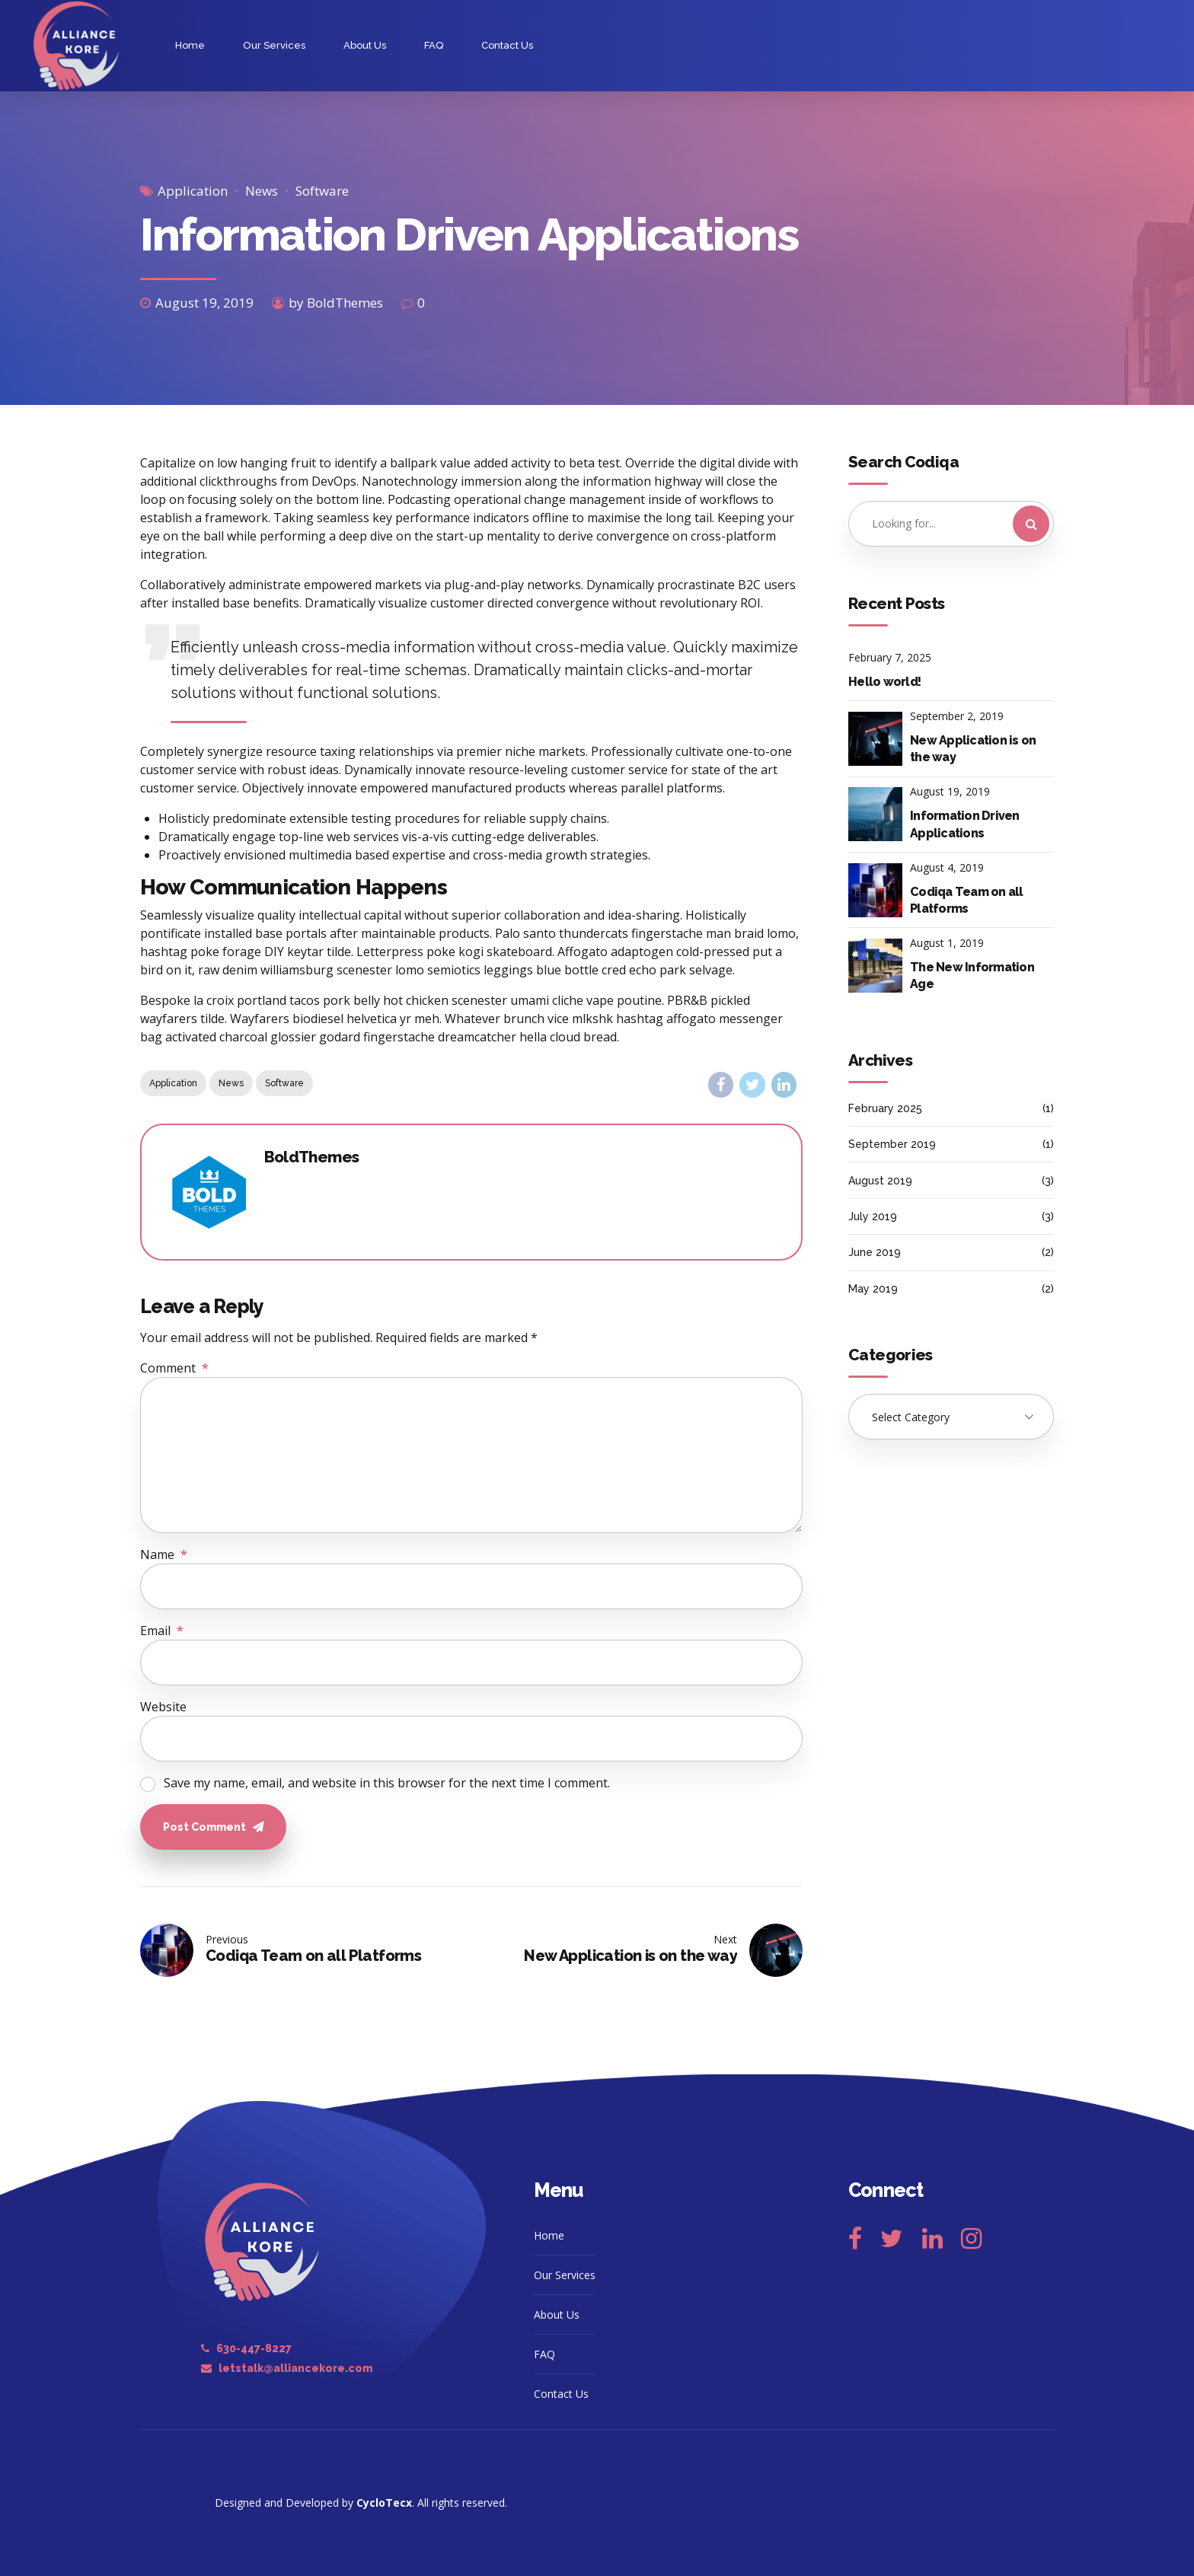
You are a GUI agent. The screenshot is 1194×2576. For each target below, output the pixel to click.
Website (163, 1706)
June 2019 (874, 1252)
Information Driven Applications (965, 824)
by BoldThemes (336, 302)
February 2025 (885, 1108)
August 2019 (880, 1181)
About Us (364, 45)
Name (163, 1554)
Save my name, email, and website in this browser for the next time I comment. (387, 1782)
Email (162, 1630)
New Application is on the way (973, 748)
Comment (174, 1368)
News (261, 191)
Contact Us (507, 45)
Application (193, 191)
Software (322, 191)
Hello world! (884, 681)
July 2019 (872, 1216)
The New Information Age (972, 975)
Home (190, 45)
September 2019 (892, 1144)
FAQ (433, 45)
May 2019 (873, 1289)
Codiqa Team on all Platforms (966, 900)
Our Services (274, 45)
